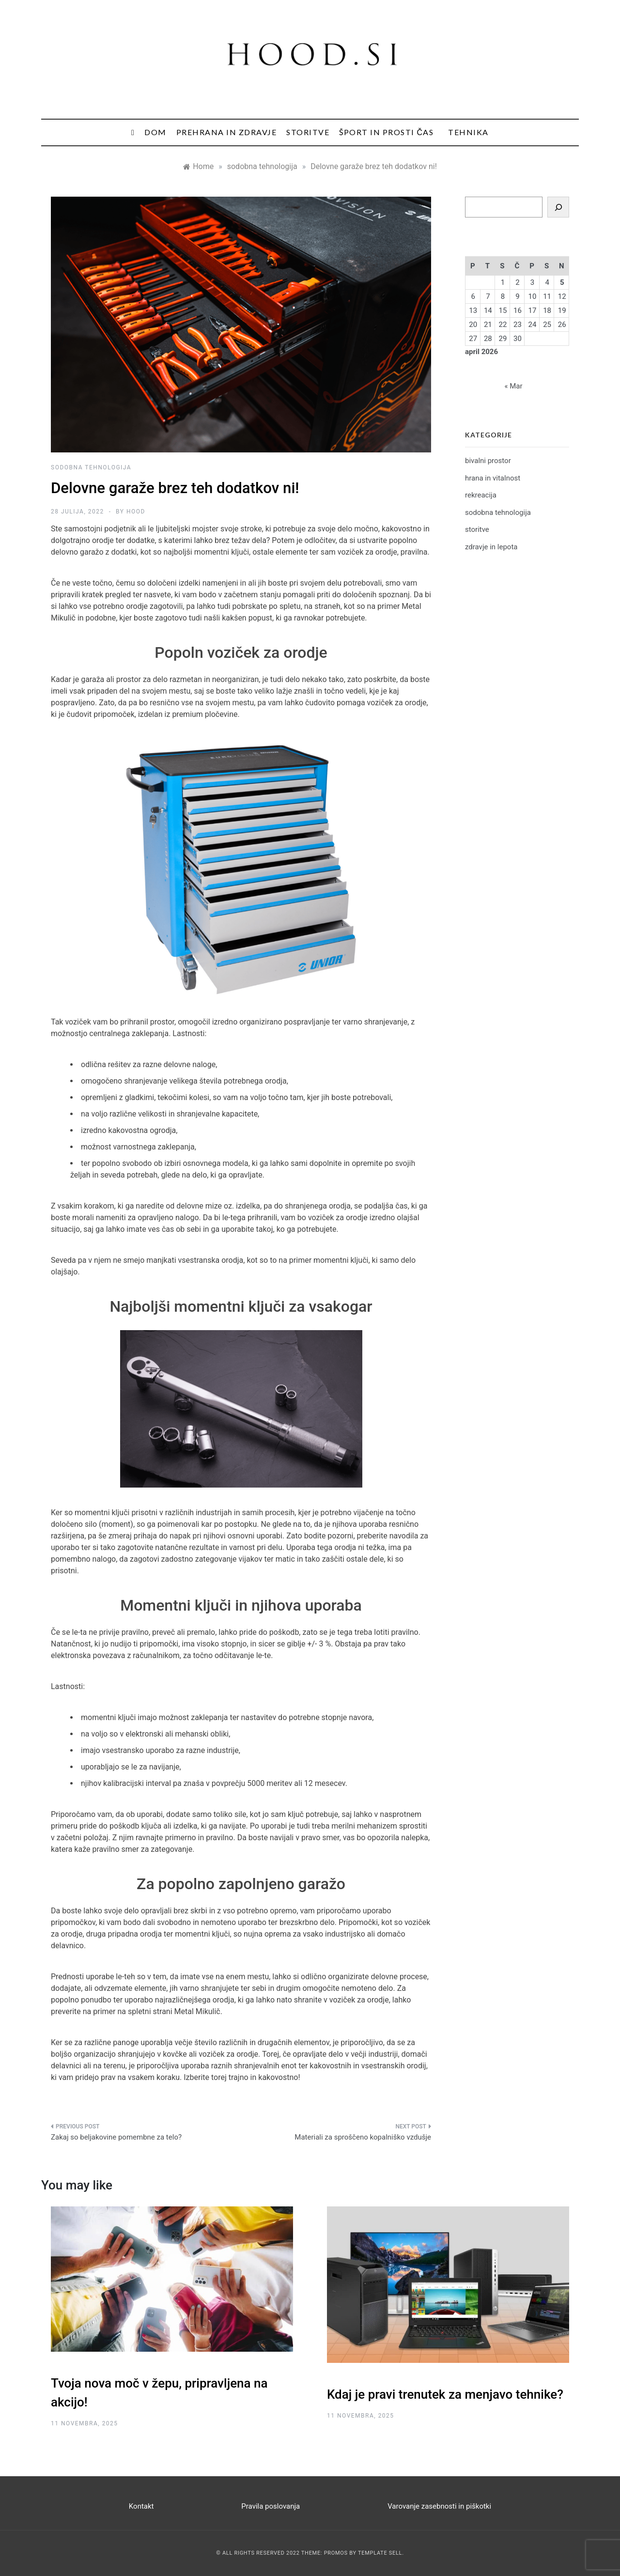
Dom (155, 132)
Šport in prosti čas (386, 132)
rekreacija (480, 495)
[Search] (558, 207)
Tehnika (468, 132)
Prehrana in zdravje (226, 132)
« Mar (513, 386)
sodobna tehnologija (91, 467)
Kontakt (141, 2506)
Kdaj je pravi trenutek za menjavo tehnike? (445, 2394)
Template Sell (380, 2553)
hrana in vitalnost (492, 478)
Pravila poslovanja (270, 2506)
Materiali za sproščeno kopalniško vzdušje (362, 2137)
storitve (477, 529)
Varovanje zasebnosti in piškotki (439, 2506)
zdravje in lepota (491, 547)
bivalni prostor (488, 460)
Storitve (307, 132)
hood (135, 511)
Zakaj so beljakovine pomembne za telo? (116, 2137)
